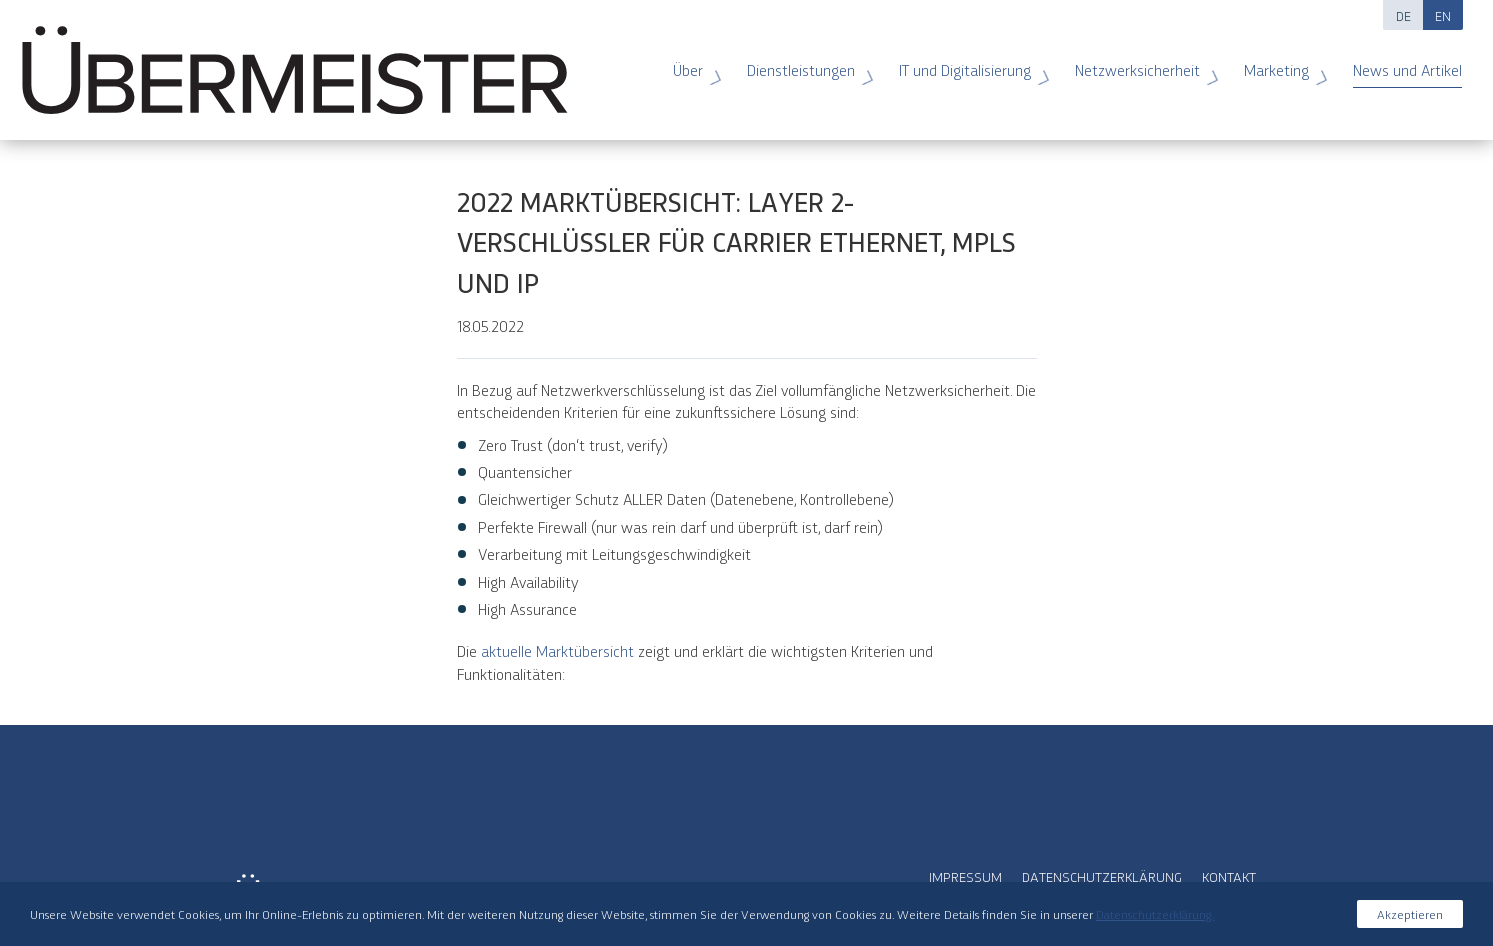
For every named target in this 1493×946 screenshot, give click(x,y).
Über (691, 63)
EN (1443, 15)
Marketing (1280, 63)
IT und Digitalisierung (968, 63)
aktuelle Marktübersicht (559, 650)
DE (1403, 15)
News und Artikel (1398, 63)
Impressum (965, 876)
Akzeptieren (1410, 913)
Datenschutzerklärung (1102, 876)
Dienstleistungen (804, 63)
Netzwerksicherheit (1141, 63)
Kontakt (1229, 876)
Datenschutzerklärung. (1155, 913)
